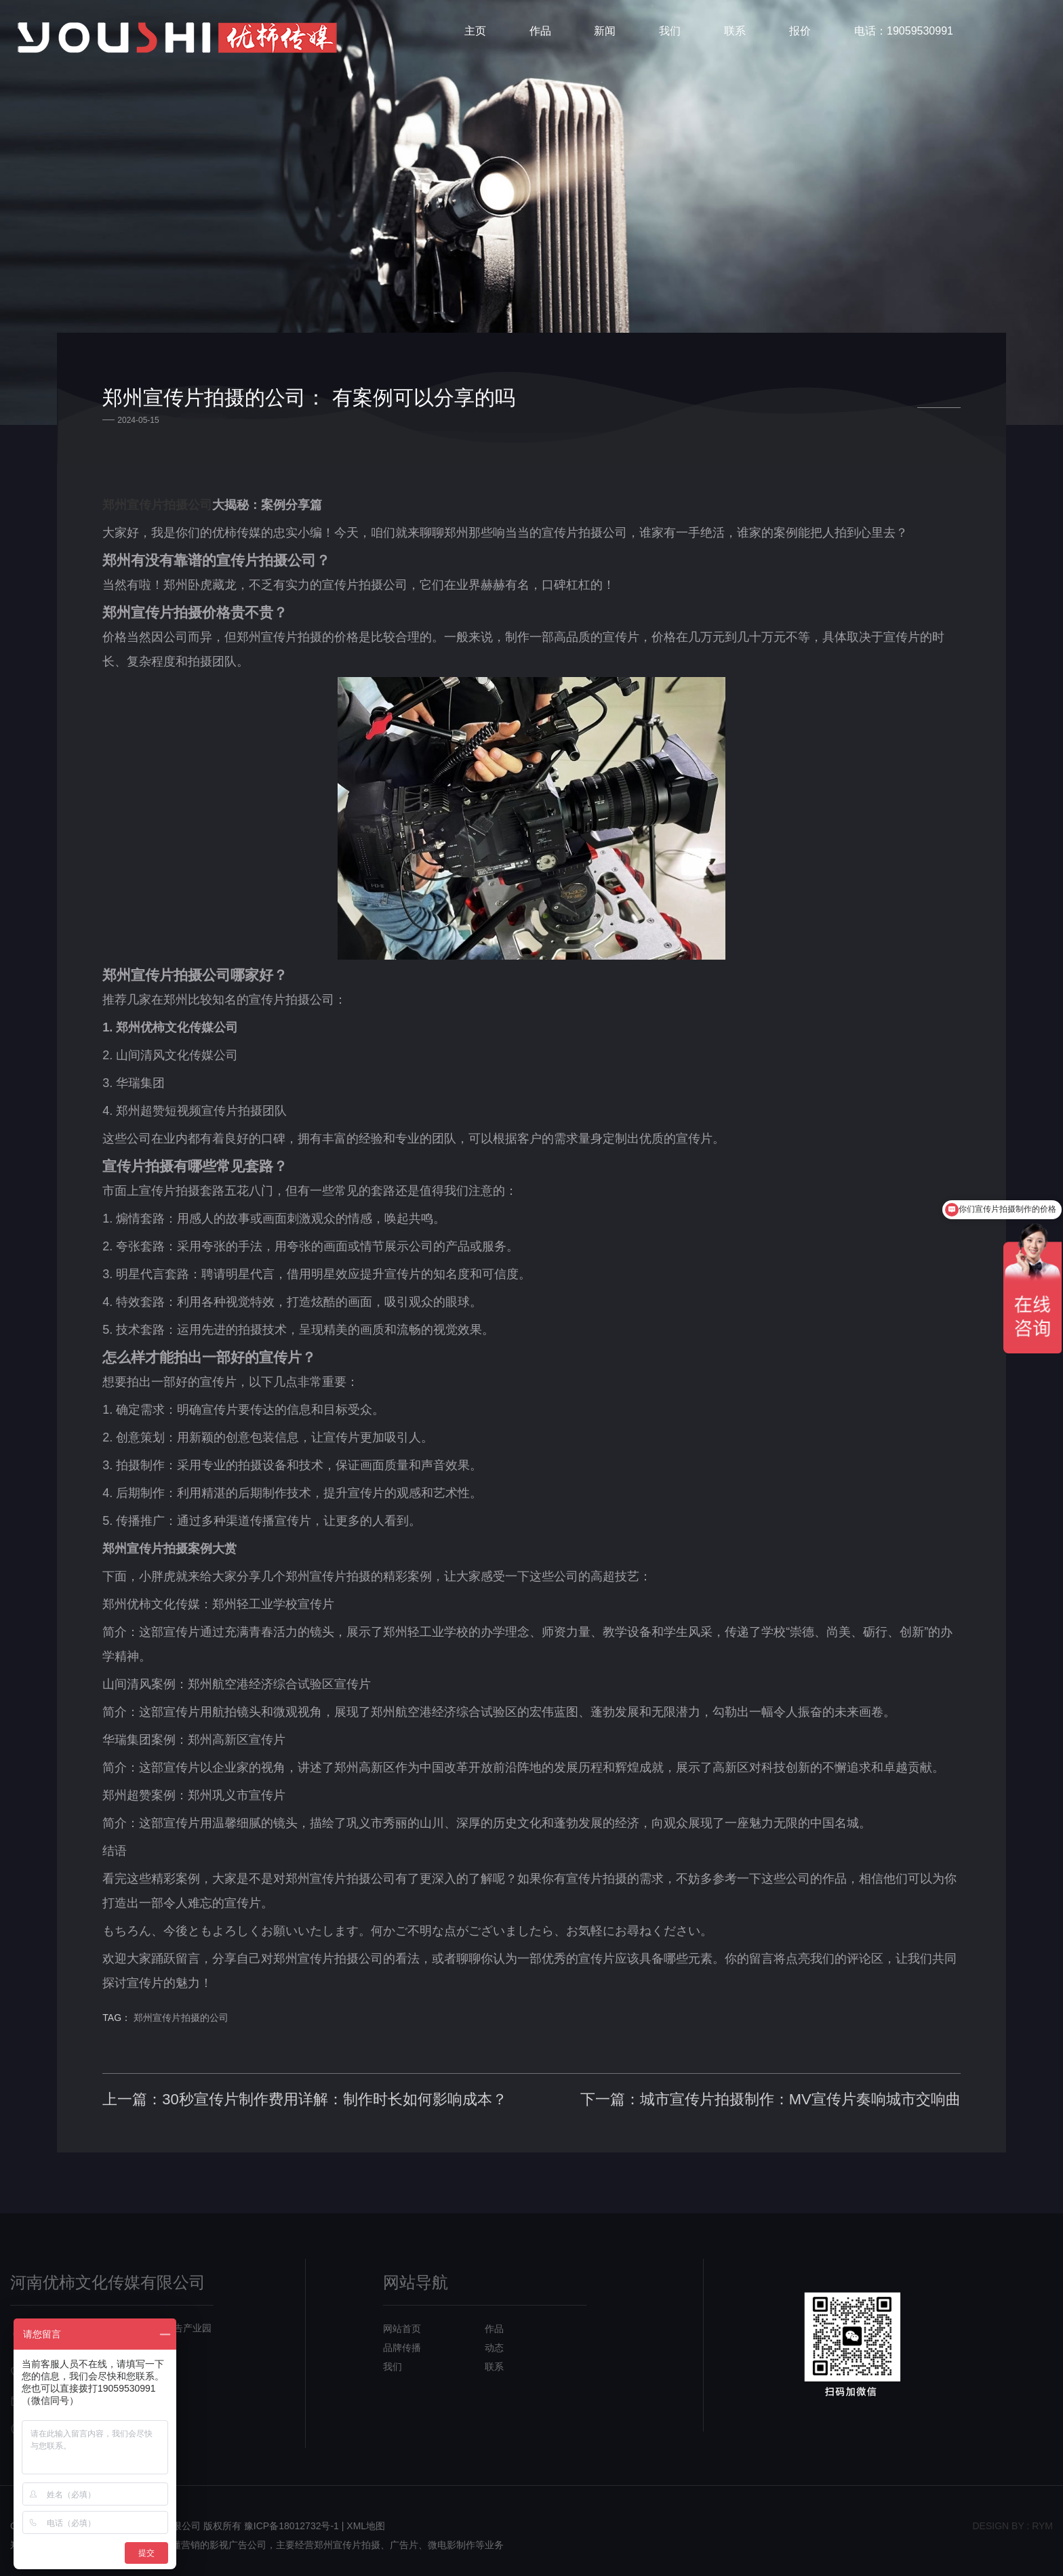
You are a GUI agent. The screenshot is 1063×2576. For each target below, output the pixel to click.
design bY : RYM (1012, 2517)
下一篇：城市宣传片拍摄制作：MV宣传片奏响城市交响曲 (748, 2073)
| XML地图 (363, 2517)
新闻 (605, 37)
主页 (475, 37)
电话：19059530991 (903, 37)
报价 (800, 37)
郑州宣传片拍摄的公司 (203, 1991)
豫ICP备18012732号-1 (291, 2517)
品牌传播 (402, 2338)
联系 (735, 37)
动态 (494, 2338)
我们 (670, 37)
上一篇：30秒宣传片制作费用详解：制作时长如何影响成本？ (327, 2073)
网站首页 (402, 2319)
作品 (540, 37)
